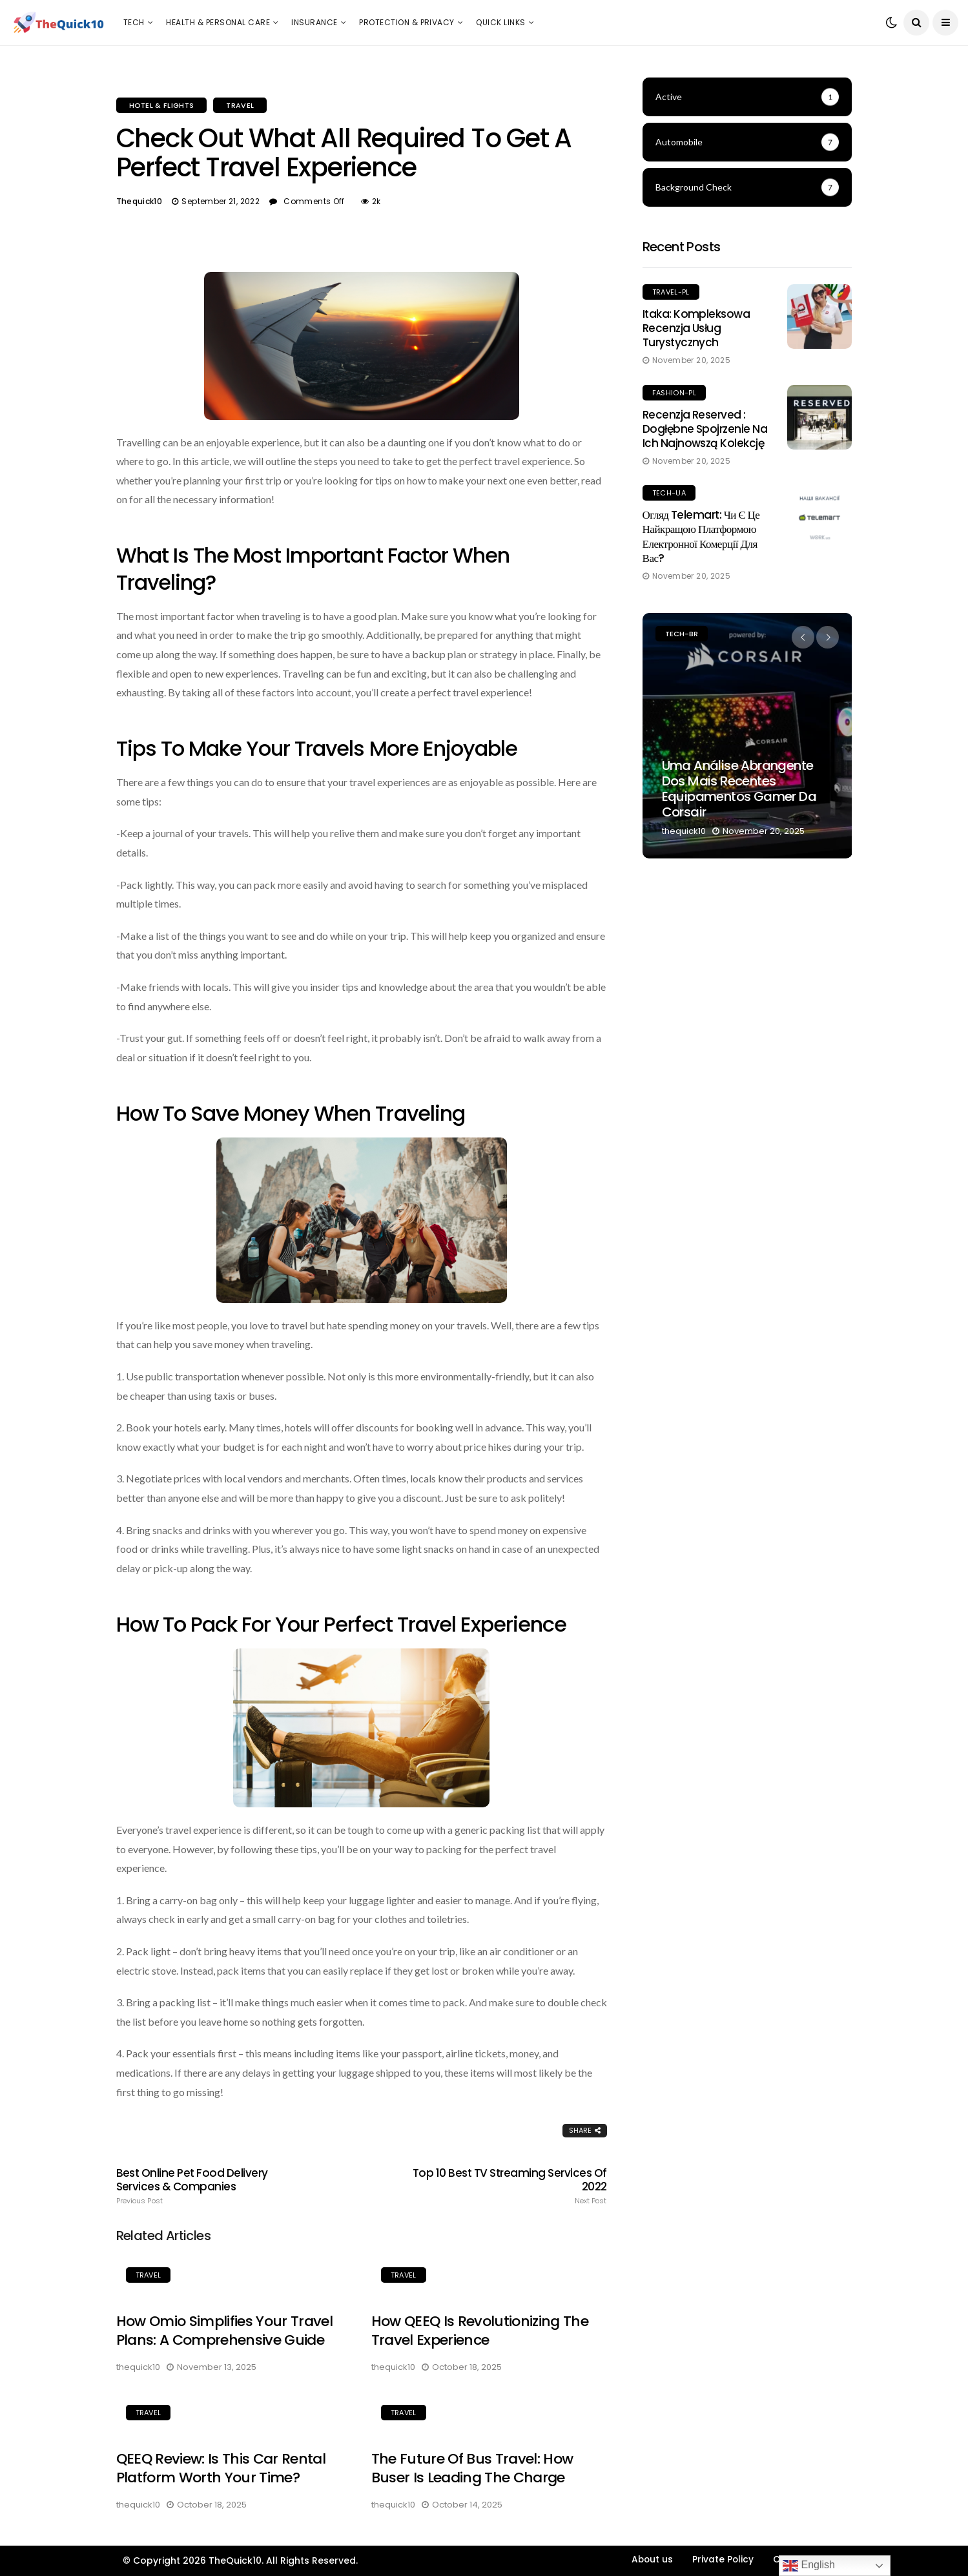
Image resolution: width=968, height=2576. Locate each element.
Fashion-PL (674, 393)
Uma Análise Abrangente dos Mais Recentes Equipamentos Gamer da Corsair (739, 788)
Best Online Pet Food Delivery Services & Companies (214, 2185)
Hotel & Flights (161, 105)
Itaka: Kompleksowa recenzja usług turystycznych (696, 328)
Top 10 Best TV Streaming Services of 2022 (509, 2185)
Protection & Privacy (407, 22)
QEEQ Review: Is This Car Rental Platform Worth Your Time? (221, 2468)
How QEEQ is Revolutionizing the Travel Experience (480, 2330)
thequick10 (139, 201)
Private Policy (723, 2559)
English (809, 2565)
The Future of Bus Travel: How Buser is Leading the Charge (472, 2468)
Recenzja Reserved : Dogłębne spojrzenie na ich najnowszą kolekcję (705, 429)
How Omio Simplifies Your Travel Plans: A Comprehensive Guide (224, 2330)
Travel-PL (671, 292)
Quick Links (500, 22)
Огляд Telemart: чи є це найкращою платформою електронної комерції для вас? (701, 536)
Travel (240, 105)
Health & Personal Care (218, 22)
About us (651, 2559)
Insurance (314, 22)
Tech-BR (681, 633)
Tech (134, 22)
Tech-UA (669, 493)
